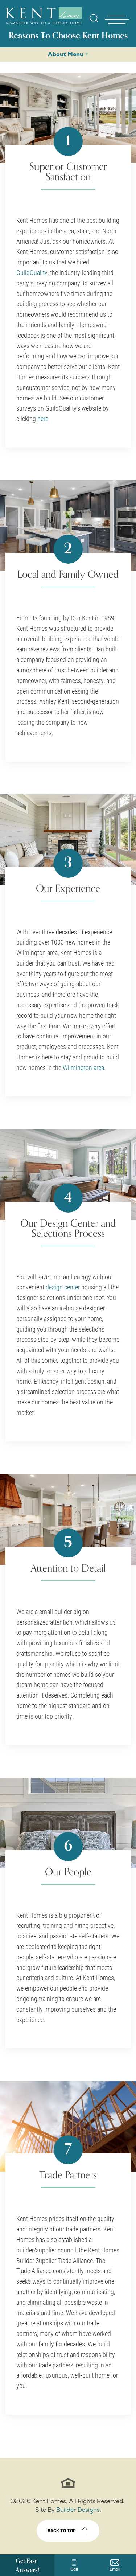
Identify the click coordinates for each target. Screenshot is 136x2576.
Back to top (62, 2530)
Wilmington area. (84, 1067)
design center (63, 1287)
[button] (93, 23)
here (42, 418)
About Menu (65, 54)
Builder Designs (78, 2510)
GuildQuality (32, 272)
